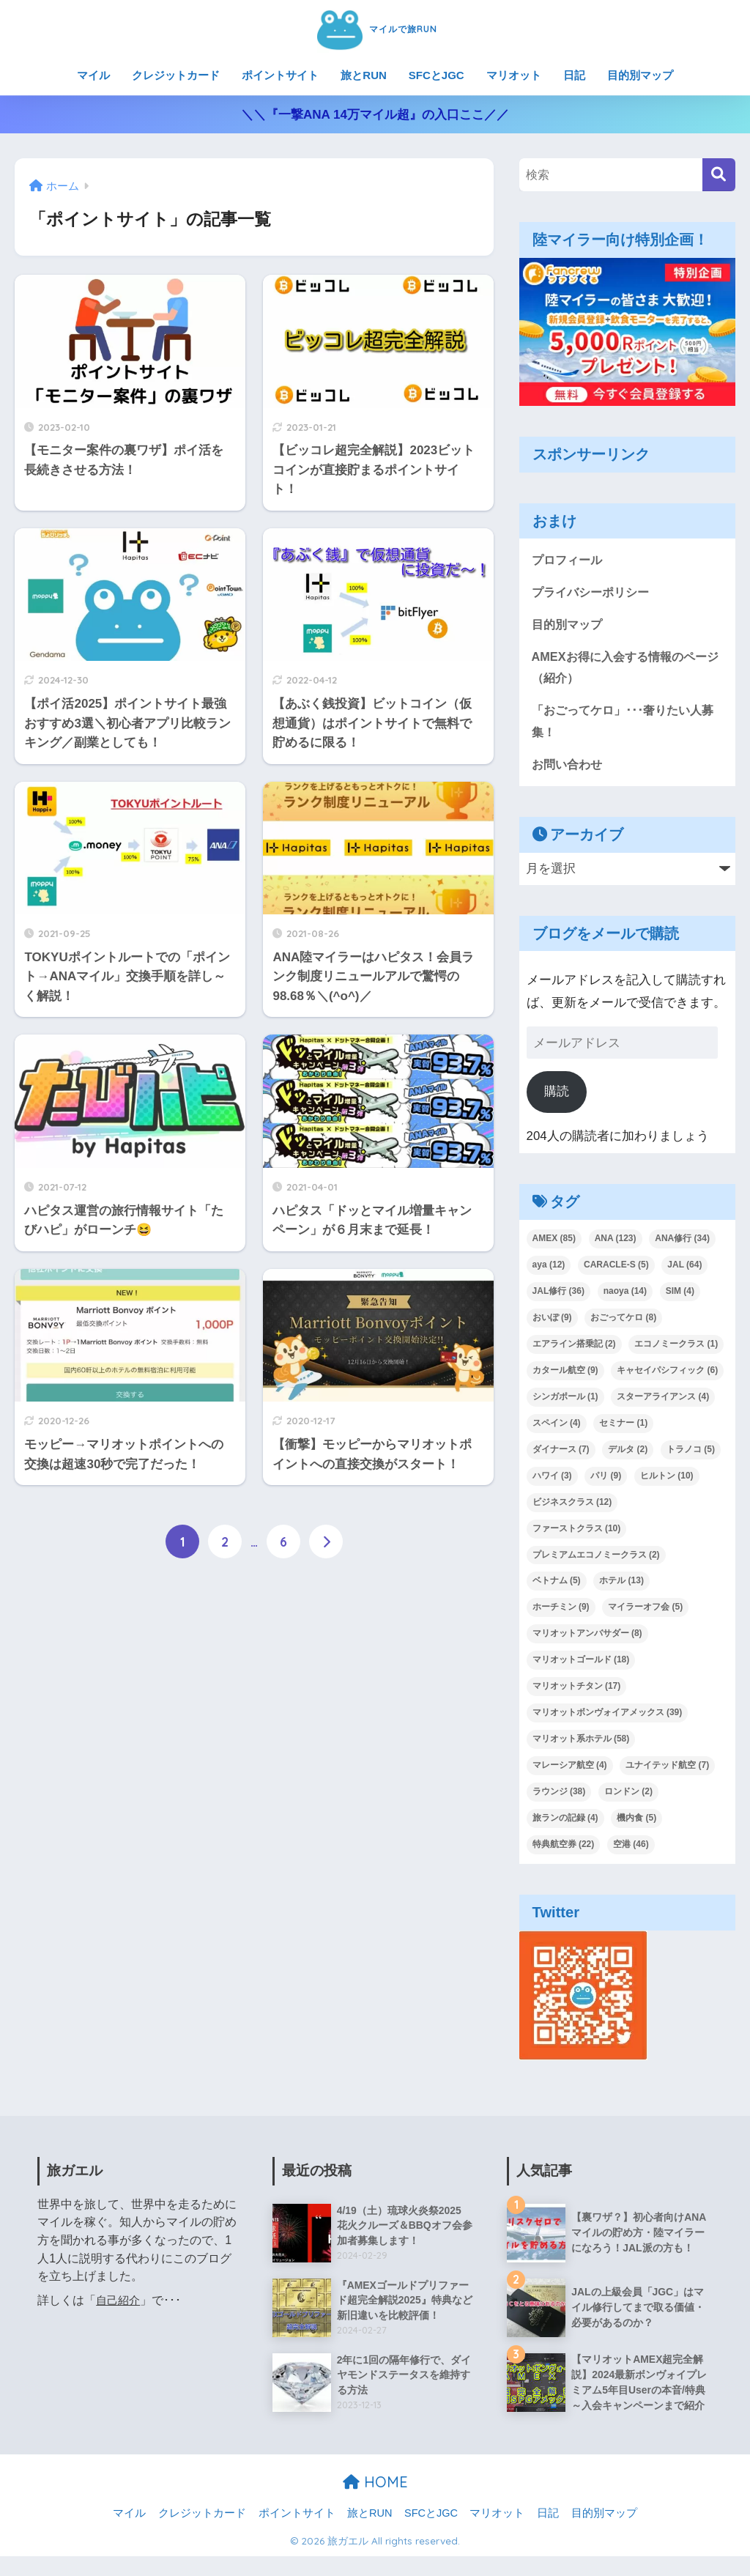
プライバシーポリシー (594, 593)
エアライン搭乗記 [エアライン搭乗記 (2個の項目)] (574, 1349)
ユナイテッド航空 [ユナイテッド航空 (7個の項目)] (667, 1771)
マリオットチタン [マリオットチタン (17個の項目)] (576, 1692)
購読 (556, 1097)
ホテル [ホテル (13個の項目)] (621, 1586)
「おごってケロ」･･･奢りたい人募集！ (622, 725)
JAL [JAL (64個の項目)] (684, 1270)
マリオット (513, 75)
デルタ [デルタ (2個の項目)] (627, 1454)
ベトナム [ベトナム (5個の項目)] (556, 1586)
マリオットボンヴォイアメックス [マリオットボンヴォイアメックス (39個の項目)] (607, 1718)
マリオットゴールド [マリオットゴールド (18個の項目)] (581, 1665)
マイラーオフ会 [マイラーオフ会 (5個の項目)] (645, 1612)
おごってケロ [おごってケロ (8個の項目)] (623, 1323)
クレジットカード (176, 75)
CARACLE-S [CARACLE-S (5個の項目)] (616, 1270)
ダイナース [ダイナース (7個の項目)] (561, 1454)
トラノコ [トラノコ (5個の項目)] (691, 1454)
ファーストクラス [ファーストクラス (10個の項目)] (576, 1533)
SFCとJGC (436, 75)
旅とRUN (364, 75)
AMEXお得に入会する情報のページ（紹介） (624, 670)
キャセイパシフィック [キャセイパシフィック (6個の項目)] (667, 1376)
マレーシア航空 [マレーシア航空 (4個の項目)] (569, 1771)
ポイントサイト (280, 75)
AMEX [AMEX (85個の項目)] (554, 1244)
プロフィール (569, 560)
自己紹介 (119, 2306)
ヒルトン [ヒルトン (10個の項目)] (667, 1481)
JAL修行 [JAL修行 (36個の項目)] (558, 1297)
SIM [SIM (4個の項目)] (680, 1297)
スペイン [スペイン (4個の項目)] (556, 1428)
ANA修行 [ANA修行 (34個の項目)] (682, 1244)
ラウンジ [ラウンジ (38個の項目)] (559, 1797)
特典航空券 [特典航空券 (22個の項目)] (563, 1850)
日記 (574, 75)
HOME (375, 2502)
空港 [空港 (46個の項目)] (631, 1850)
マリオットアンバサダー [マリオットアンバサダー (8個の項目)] (587, 1639)
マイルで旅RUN (375, 28)
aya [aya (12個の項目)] (548, 1270)
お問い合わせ (569, 769)
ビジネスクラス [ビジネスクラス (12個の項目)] (572, 1507)
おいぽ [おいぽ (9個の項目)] (552, 1323)
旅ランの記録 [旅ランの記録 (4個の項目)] (565, 1823)
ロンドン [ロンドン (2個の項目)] (628, 1797)
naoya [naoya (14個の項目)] (625, 1297)
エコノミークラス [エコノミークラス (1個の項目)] (676, 1349)
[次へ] (326, 1542)
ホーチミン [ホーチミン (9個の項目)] (561, 1612)
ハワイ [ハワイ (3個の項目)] (552, 1481)
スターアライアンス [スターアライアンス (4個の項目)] (663, 1402)
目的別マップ (640, 75)
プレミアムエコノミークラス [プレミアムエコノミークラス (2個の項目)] (596, 1560)
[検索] (718, 174)
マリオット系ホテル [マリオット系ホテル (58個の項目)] (581, 1744)
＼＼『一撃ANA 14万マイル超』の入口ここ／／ (375, 115)
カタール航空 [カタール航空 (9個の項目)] (565, 1376)
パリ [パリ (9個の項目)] (605, 1481)
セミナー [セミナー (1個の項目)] (623, 1428)
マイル (93, 75)
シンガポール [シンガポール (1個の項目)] (565, 1402)
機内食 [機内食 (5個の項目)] (636, 1823)
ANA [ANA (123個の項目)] (615, 1244)
